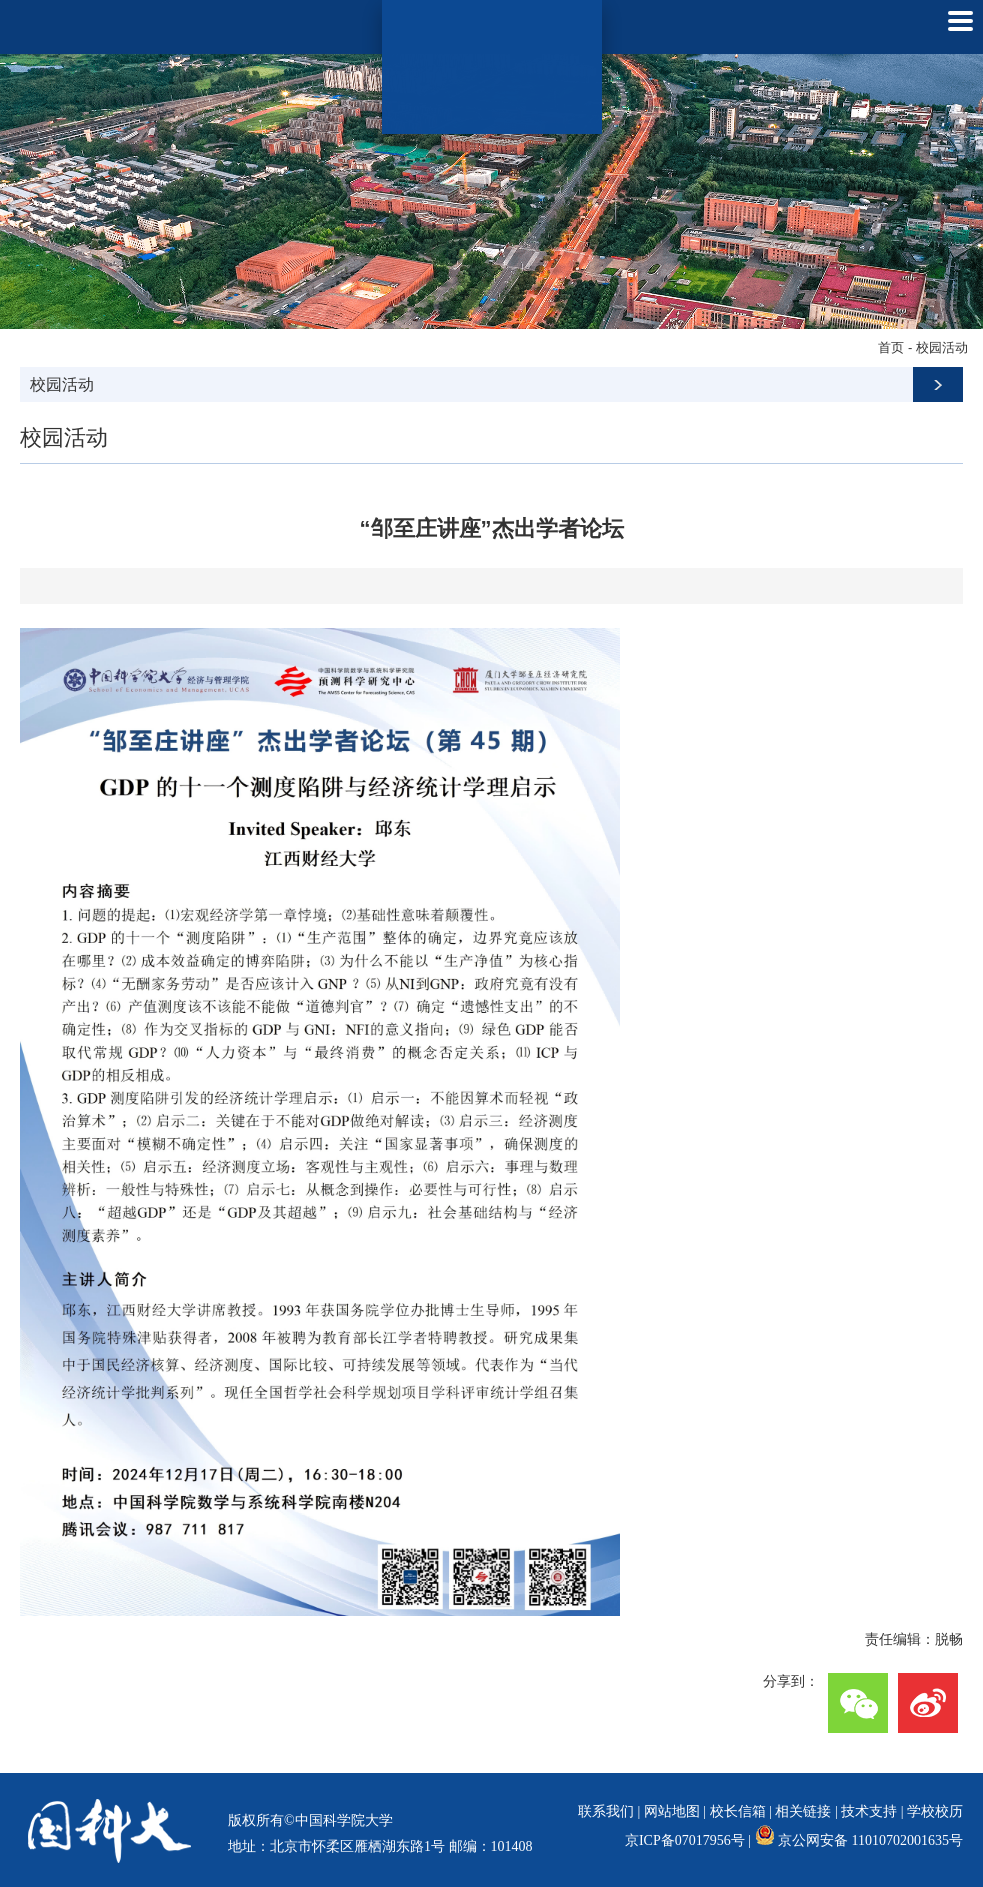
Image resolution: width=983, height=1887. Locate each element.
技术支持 (869, 1811)
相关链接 (803, 1811)
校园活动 (942, 347)
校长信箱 (738, 1811)
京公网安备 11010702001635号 (870, 1840)
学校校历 (935, 1811)
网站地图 (672, 1811)
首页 (891, 347)
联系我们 (606, 1811)
